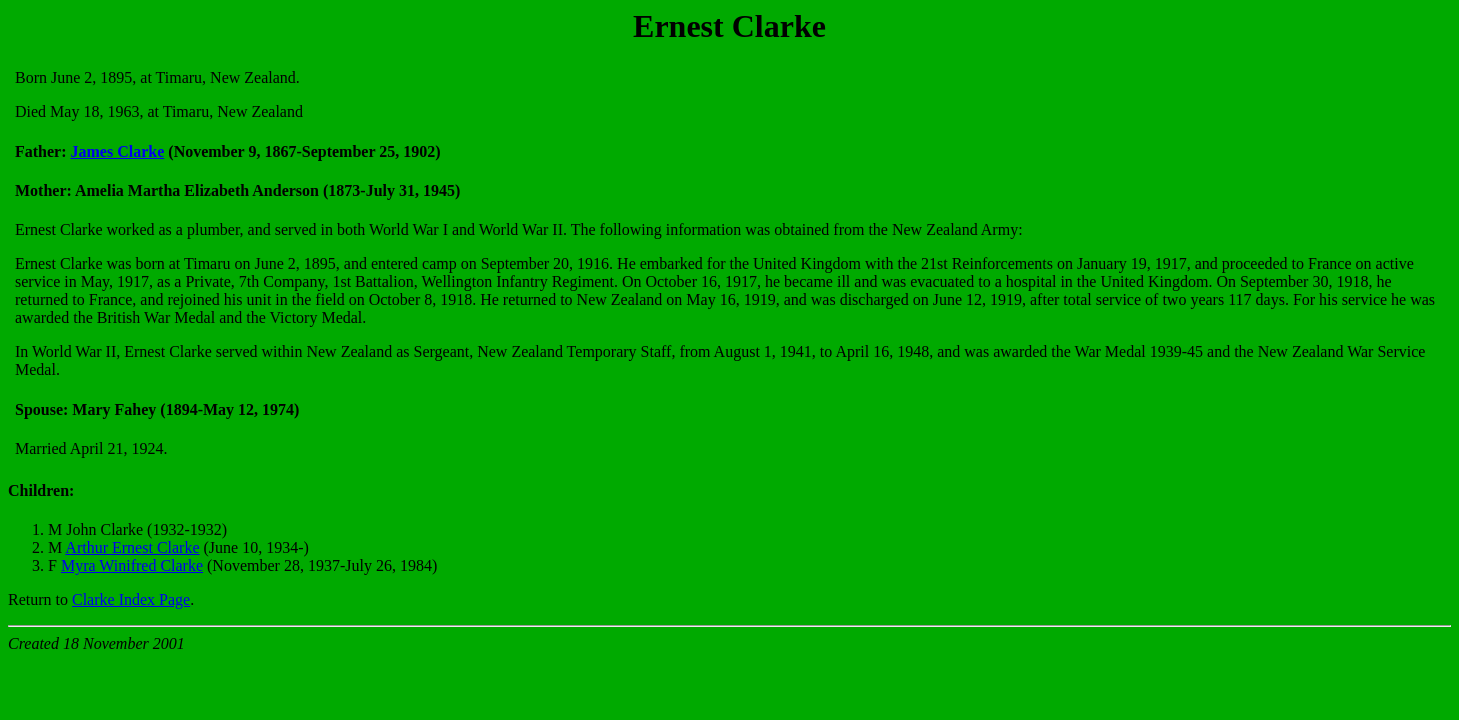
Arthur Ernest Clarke (132, 547)
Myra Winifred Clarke (132, 565)
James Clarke (118, 151)
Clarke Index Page (131, 599)
